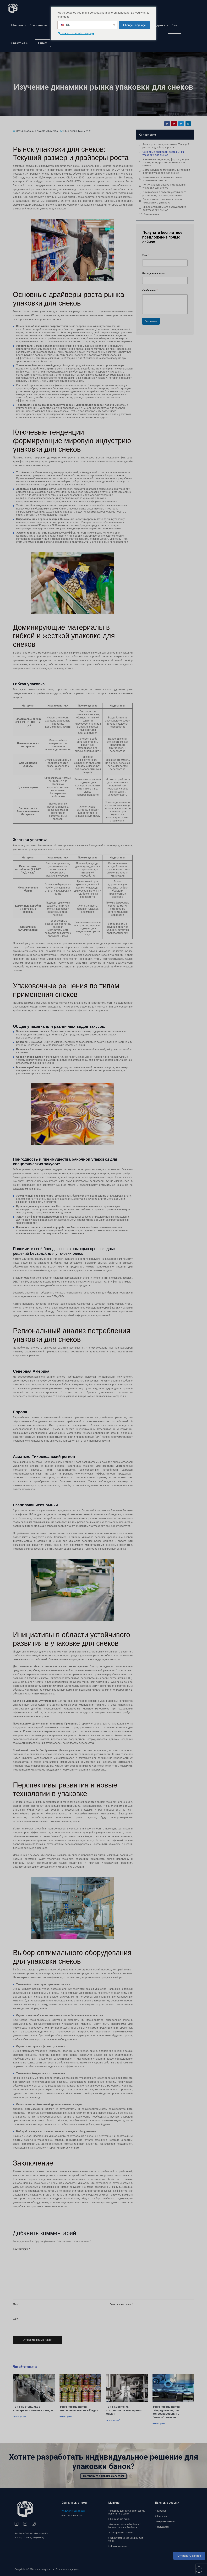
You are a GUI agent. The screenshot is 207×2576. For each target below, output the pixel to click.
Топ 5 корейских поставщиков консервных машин (124, 2410)
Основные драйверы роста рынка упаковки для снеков (163, 153)
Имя (145, 255)
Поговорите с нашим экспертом (103, 2476)
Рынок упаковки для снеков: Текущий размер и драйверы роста (165, 146)
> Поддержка (162, 2526)
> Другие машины (117, 2546)
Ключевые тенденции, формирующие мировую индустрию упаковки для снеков (165, 162)
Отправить (151, 321)
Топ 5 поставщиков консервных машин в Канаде (33, 2408)
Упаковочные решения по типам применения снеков (162, 179)
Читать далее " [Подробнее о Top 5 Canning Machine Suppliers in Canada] (20, 2417)
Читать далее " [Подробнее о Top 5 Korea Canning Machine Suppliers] (113, 2420)
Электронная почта (154, 272)
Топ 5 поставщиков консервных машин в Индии (79, 2408)
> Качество (161, 2516)
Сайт (15, 2318)
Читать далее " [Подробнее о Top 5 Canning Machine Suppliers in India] (67, 2417)
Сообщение (150, 290)
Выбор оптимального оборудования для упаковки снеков (164, 208)
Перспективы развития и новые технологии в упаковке (162, 201)
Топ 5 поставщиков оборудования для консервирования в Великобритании (166, 2412)
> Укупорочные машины (120, 2532)
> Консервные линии (119, 2519)
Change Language (134, 25)
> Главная (160, 2510)
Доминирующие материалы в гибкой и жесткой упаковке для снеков (166, 171)
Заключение (151, 214)
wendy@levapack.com (73, 2510)
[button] (167, 123)
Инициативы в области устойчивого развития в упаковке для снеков (164, 194)
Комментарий (21, 2249)
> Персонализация (165, 2521)
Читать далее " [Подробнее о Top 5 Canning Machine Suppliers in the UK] (160, 2424)
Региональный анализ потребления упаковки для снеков (163, 186)
